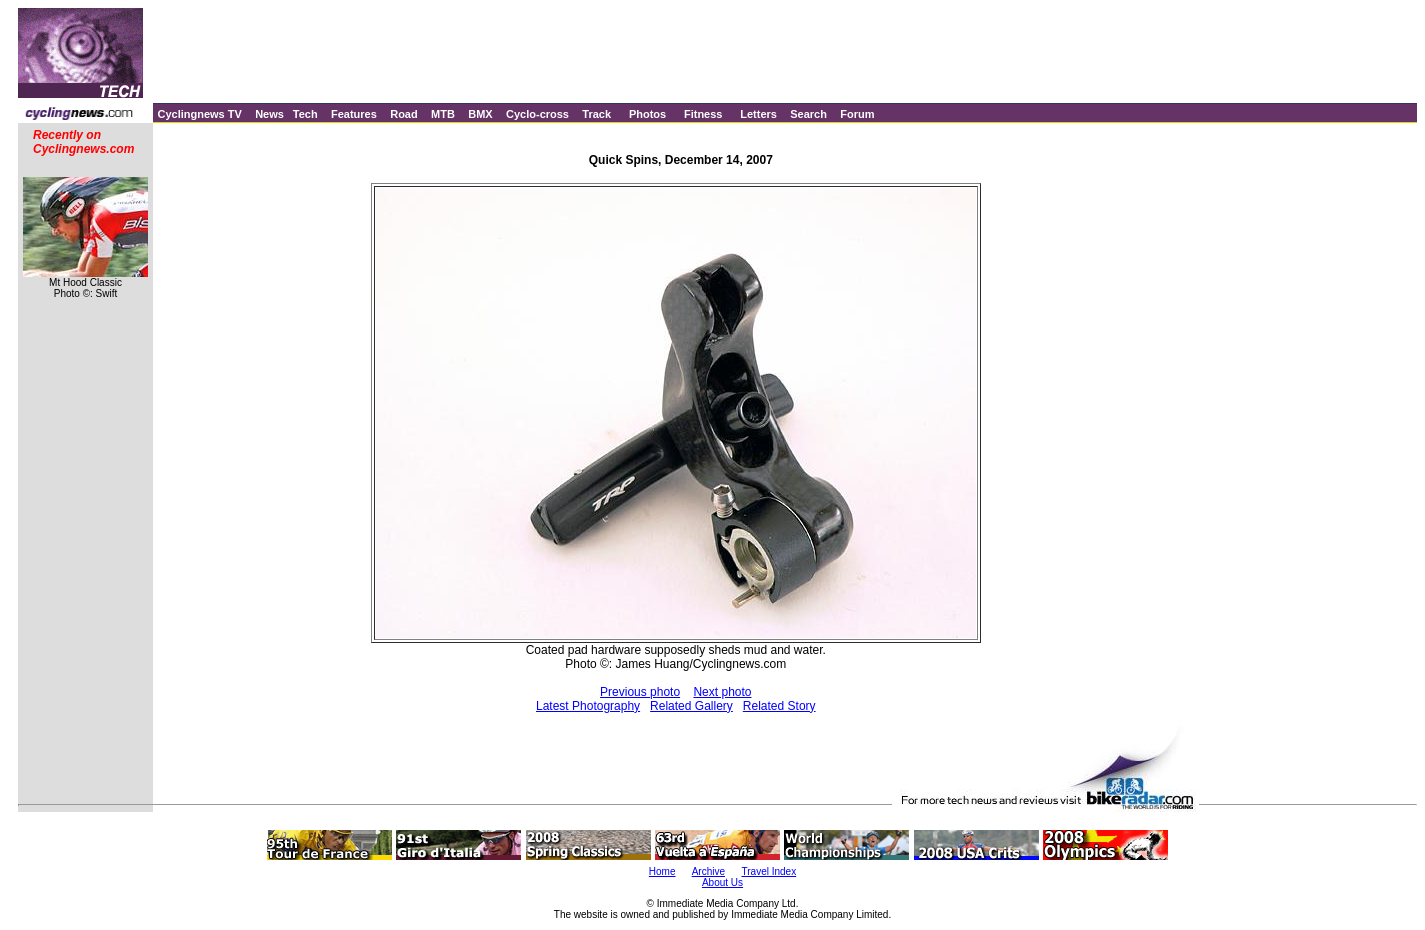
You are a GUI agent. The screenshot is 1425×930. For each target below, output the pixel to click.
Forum (857, 114)
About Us (722, 882)
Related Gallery (691, 706)
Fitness (703, 114)
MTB (443, 114)
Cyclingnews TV (199, 114)
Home (662, 871)
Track (596, 114)
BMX (480, 114)
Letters (758, 114)
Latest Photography (588, 706)
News (269, 114)
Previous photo (640, 692)
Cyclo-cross (537, 114)
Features (354, 114)
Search (808, 114)
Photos (647, 114)
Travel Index (769, 871)
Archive (708, 871)
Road (404, 114)
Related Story (779, 706)
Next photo (722, 692)
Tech (305, 114)
